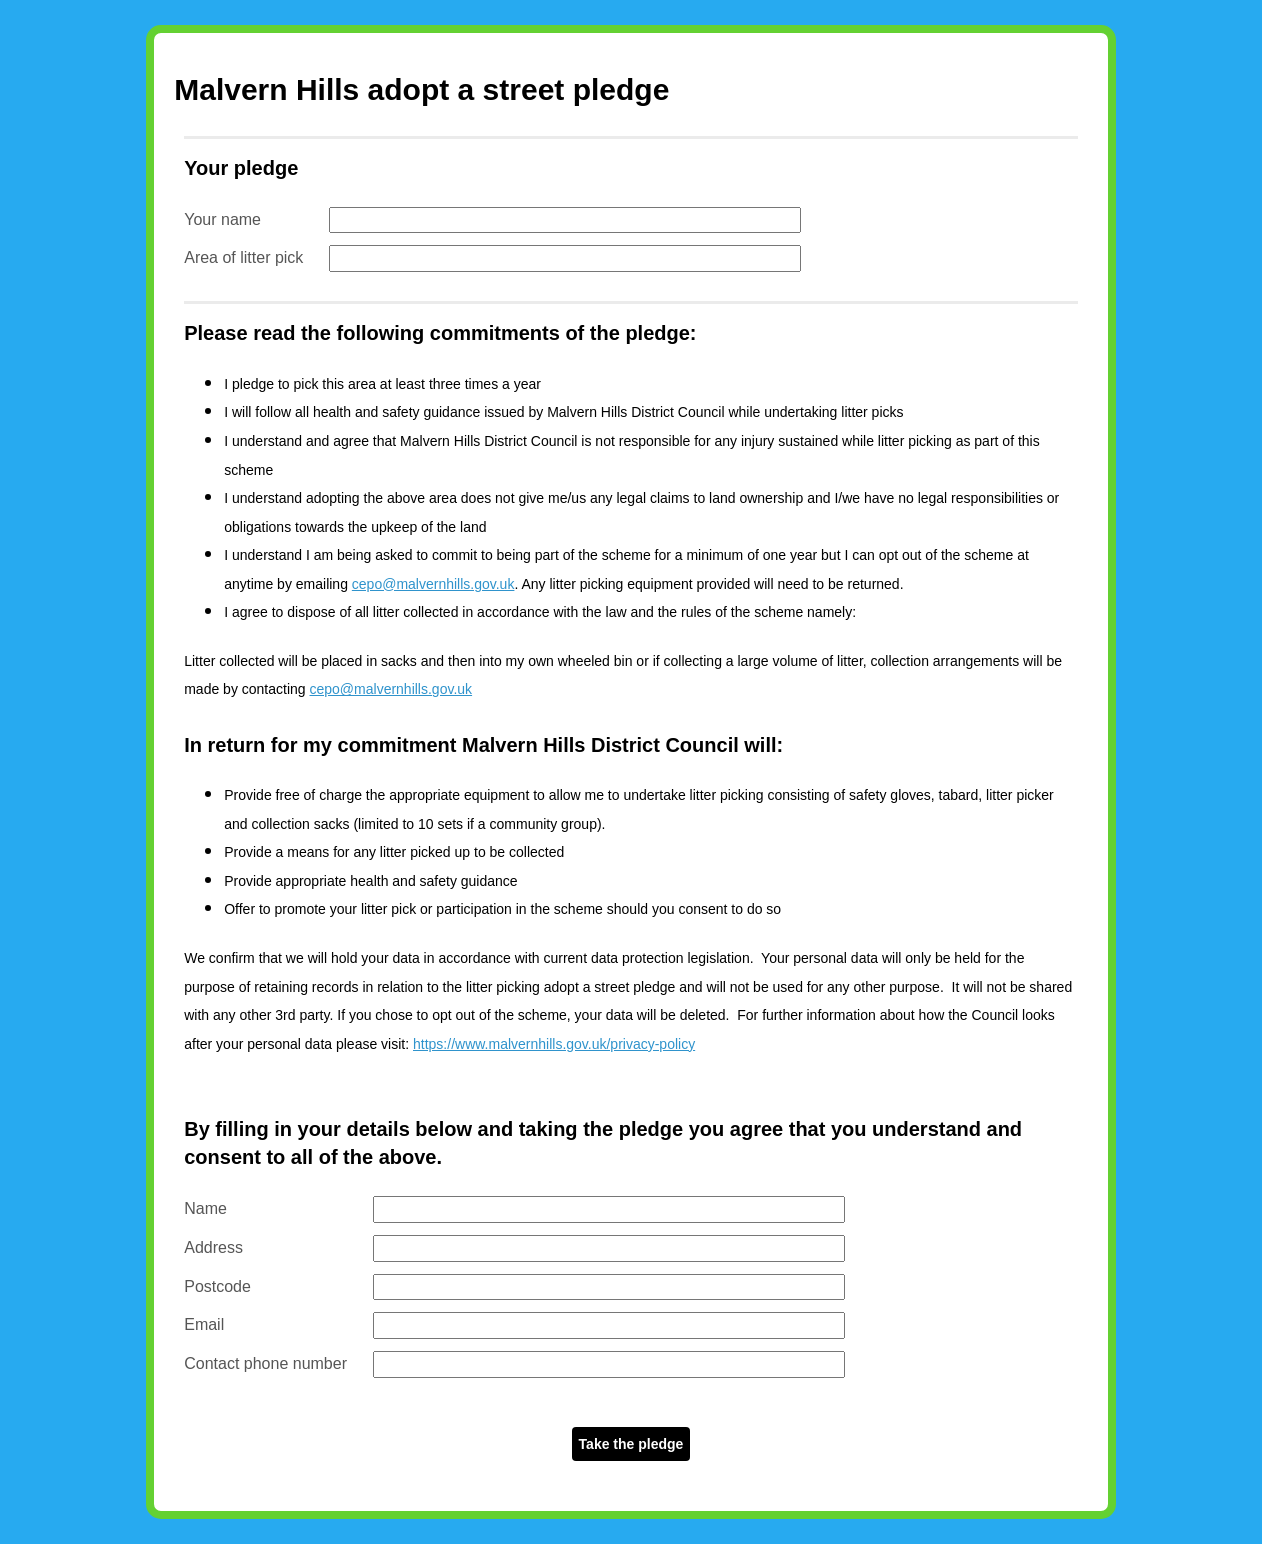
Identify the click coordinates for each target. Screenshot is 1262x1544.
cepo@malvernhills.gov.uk (433, 584)
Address (213, 1247)
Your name (222, 219)
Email (204, 1324)
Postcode (217, 1286)
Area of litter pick (243, 257)
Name (205, 1208)
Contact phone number (265, 1363)
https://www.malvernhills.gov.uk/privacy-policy (554, 1044)
